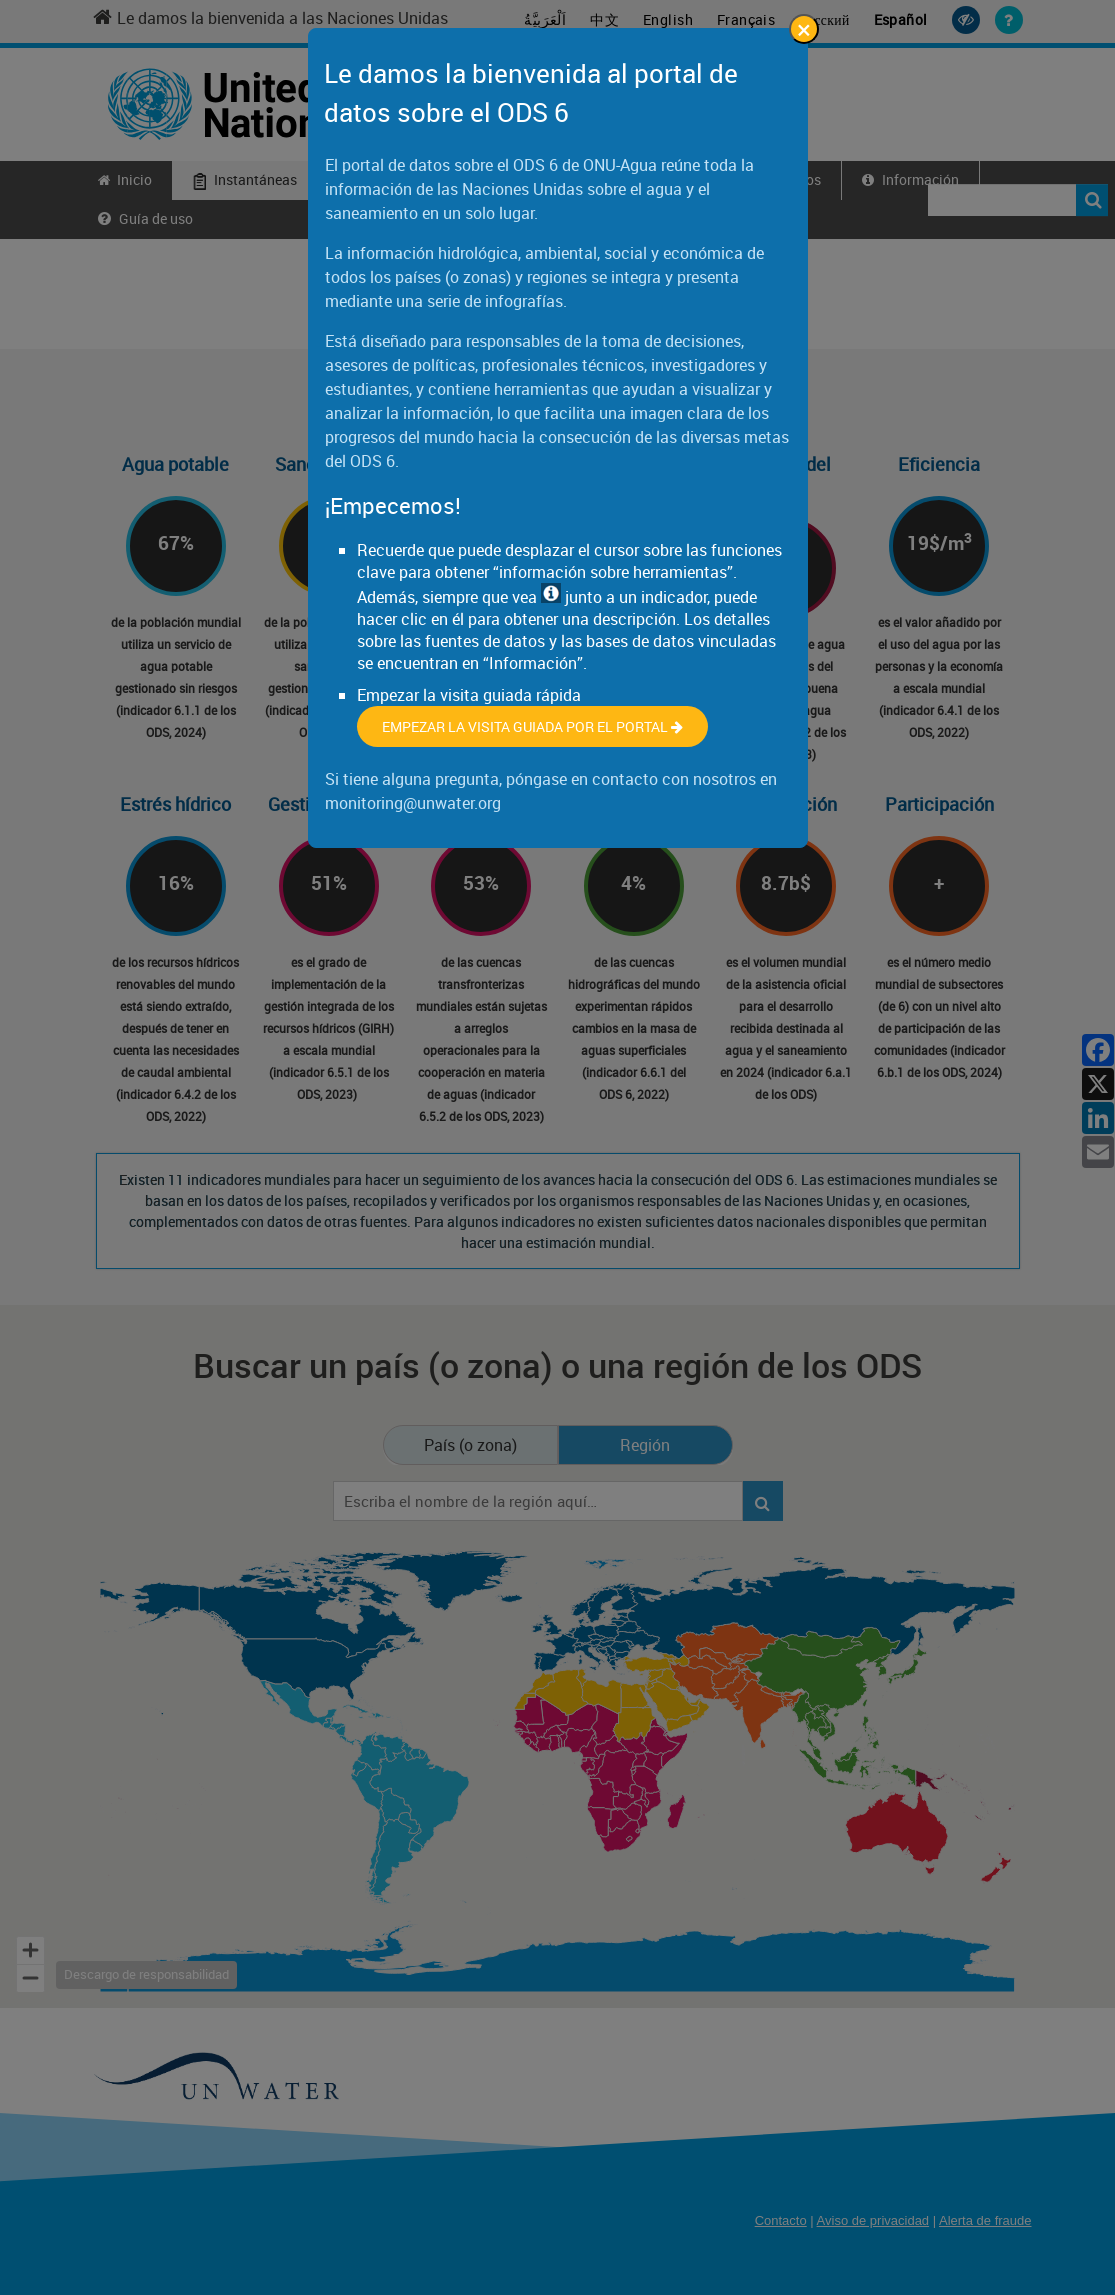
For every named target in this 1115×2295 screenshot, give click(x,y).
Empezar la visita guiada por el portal (532, 726)
